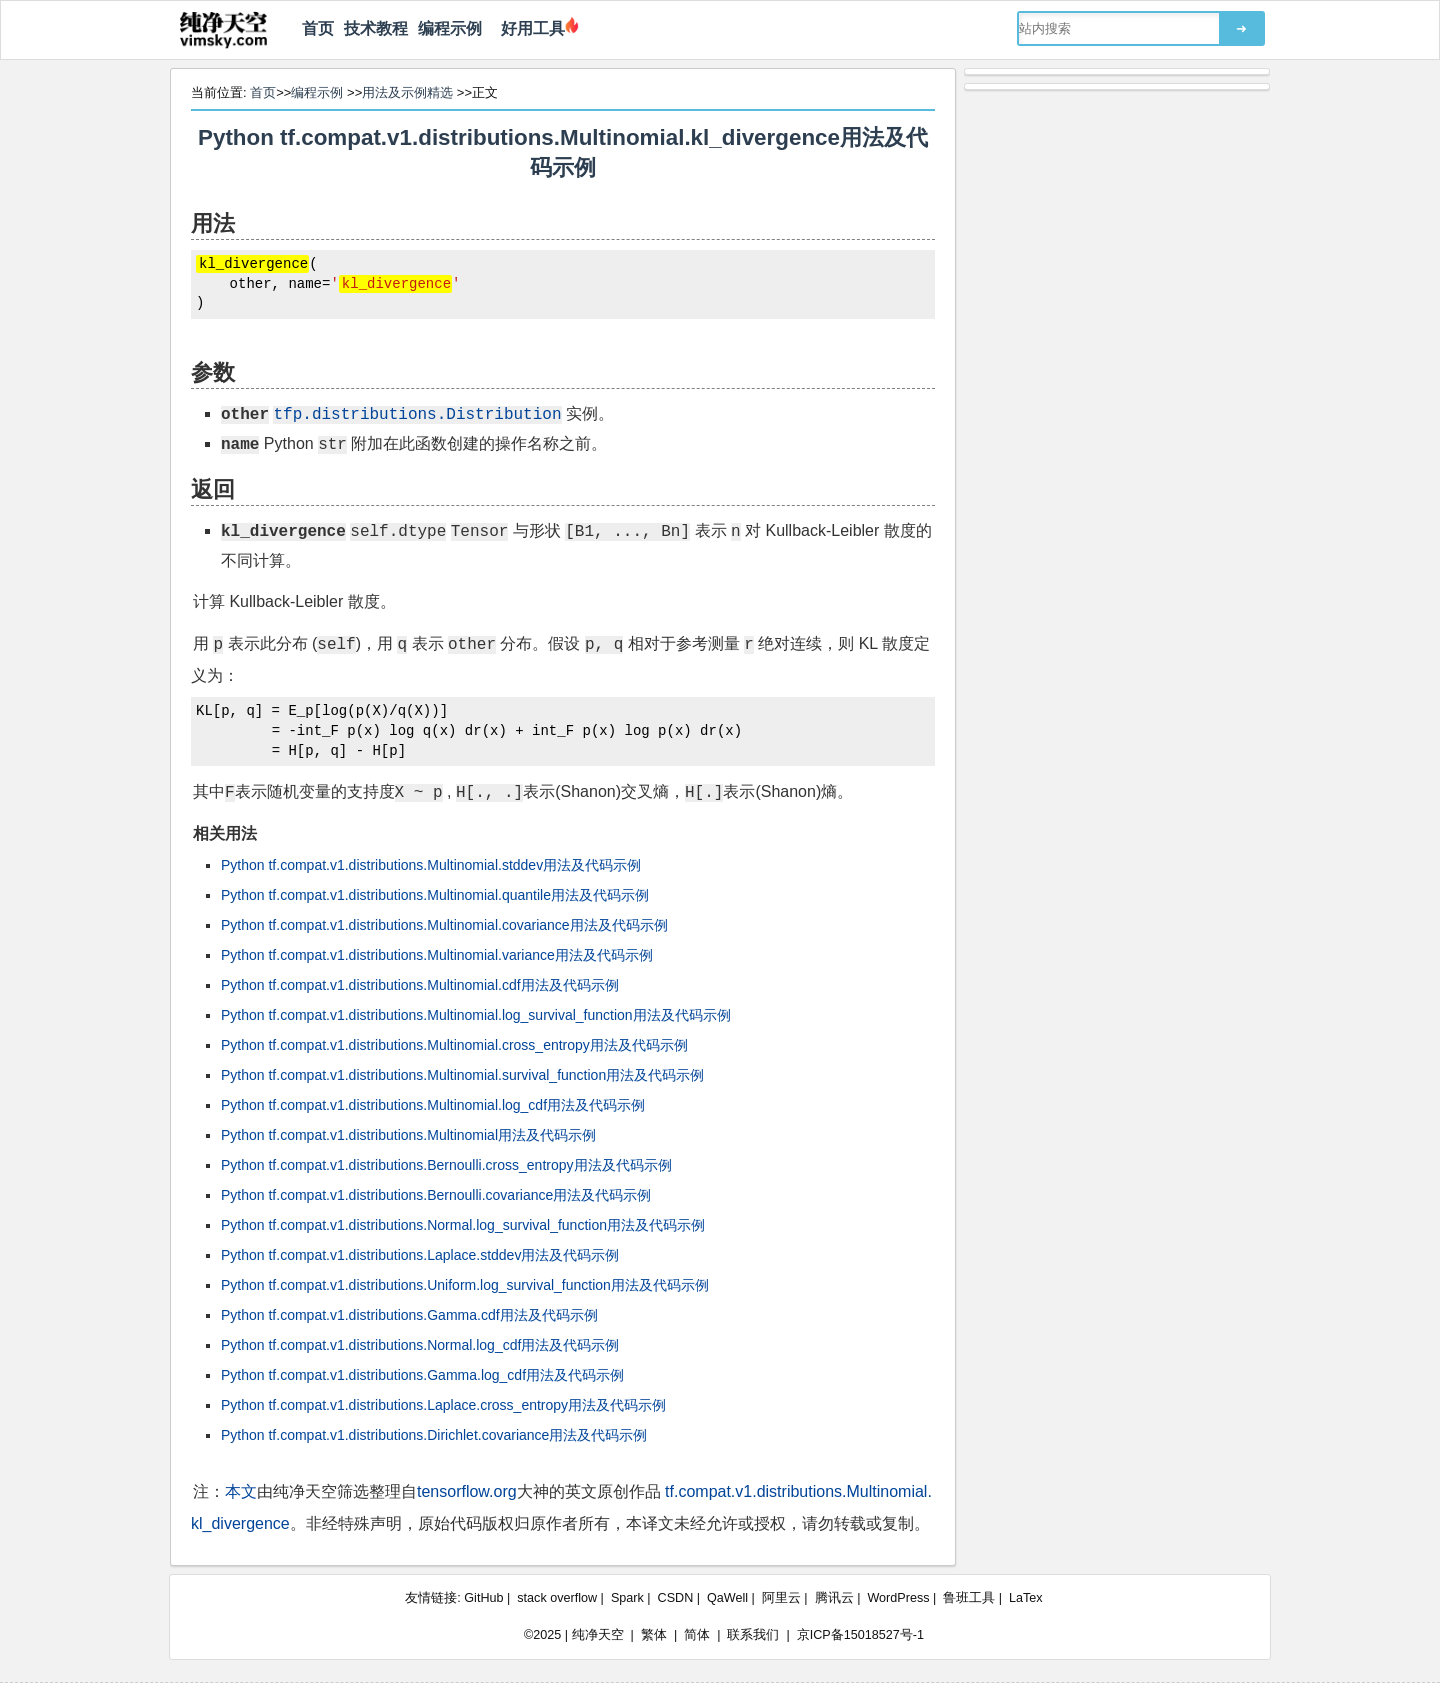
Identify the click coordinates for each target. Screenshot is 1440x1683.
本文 (241, 1491)
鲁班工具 (969, 1598)
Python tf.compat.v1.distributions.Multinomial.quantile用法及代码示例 (435, 895)
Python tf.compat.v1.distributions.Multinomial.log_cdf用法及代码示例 (433, 1105)
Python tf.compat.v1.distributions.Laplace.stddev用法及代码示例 (420, 1255)
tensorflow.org (467, 1491)
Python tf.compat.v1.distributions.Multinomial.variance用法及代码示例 (437, 955)
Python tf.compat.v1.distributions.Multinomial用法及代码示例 (408, 1135)
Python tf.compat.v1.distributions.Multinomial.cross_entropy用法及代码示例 (454, 1045)
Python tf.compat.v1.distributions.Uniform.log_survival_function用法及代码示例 (465, 1285)
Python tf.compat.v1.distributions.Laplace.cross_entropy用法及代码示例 (443, 1405)
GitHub (483, 1598)
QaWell (727, 1598)
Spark (627, 1598)
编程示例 (450, 28)
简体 (697, 1635)
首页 (318, 28)
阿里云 (781, 1598)
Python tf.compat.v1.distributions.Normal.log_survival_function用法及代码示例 (463, 1225)
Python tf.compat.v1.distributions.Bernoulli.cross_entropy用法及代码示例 (446, 1165)
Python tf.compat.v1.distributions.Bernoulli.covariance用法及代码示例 (436, 1195)
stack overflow (557, 1598)
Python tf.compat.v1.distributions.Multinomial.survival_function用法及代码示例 (462, 1075)
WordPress (898, 1598)
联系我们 (753, 1635)
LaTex (1026, 1598)
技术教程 (376, 28)
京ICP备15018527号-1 (860, 1635)
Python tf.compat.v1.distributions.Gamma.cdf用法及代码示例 (409, 1315)
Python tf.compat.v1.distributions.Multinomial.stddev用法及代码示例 (431, 865)
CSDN (676, 1598)
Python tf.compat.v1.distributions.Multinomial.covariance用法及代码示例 (444, 925)
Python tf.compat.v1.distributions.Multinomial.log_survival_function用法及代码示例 (476, 1015)
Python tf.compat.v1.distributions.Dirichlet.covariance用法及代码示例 (434, 1435)
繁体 (654, 1635)
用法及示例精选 (407, 92)
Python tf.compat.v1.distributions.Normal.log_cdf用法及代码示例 (420, 1345)
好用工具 (528, 28)
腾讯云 (834, 1598)
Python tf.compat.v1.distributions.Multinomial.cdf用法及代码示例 (420, 985)
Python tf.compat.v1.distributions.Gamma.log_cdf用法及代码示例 (422, 1375)
